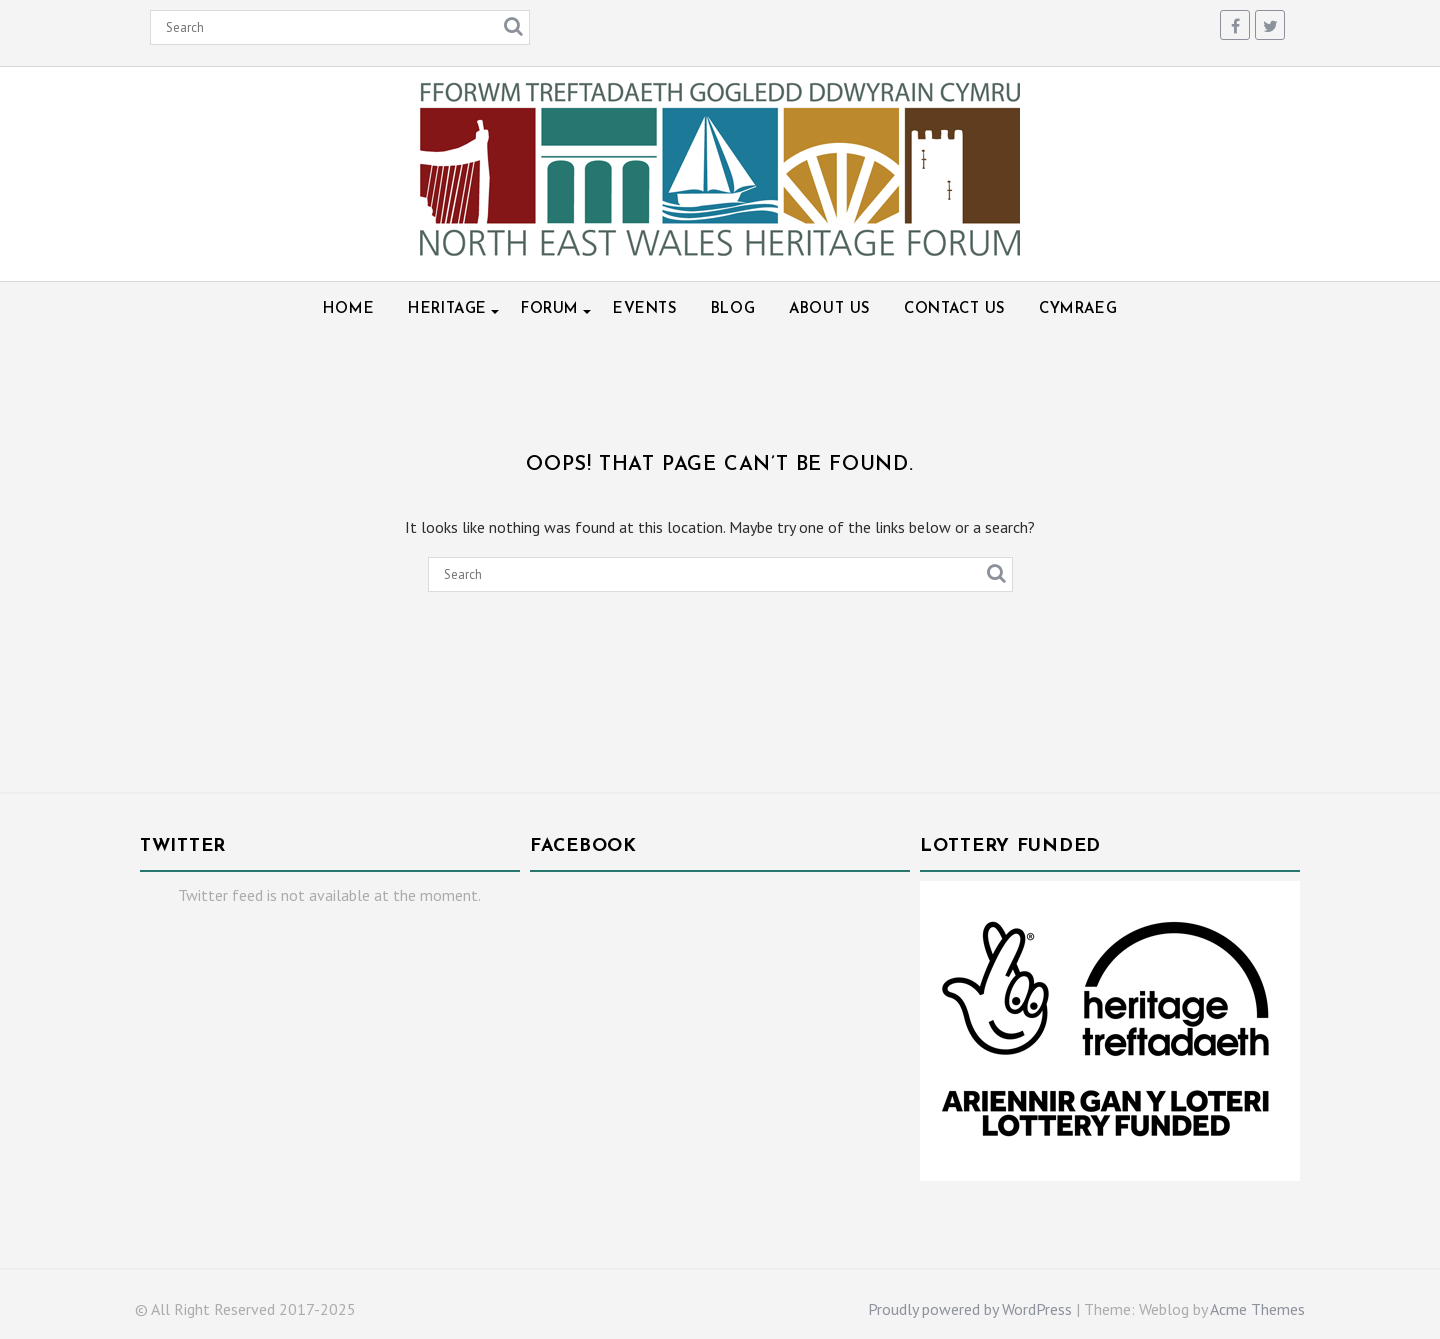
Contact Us (954, 309)
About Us (829, 309)
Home (348, 309)
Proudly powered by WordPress (970, 1309)
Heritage (447, 309)
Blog (733, 309)
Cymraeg (1078, 309)
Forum (550, 309)
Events (645, 309)
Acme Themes (1257, 1309)
